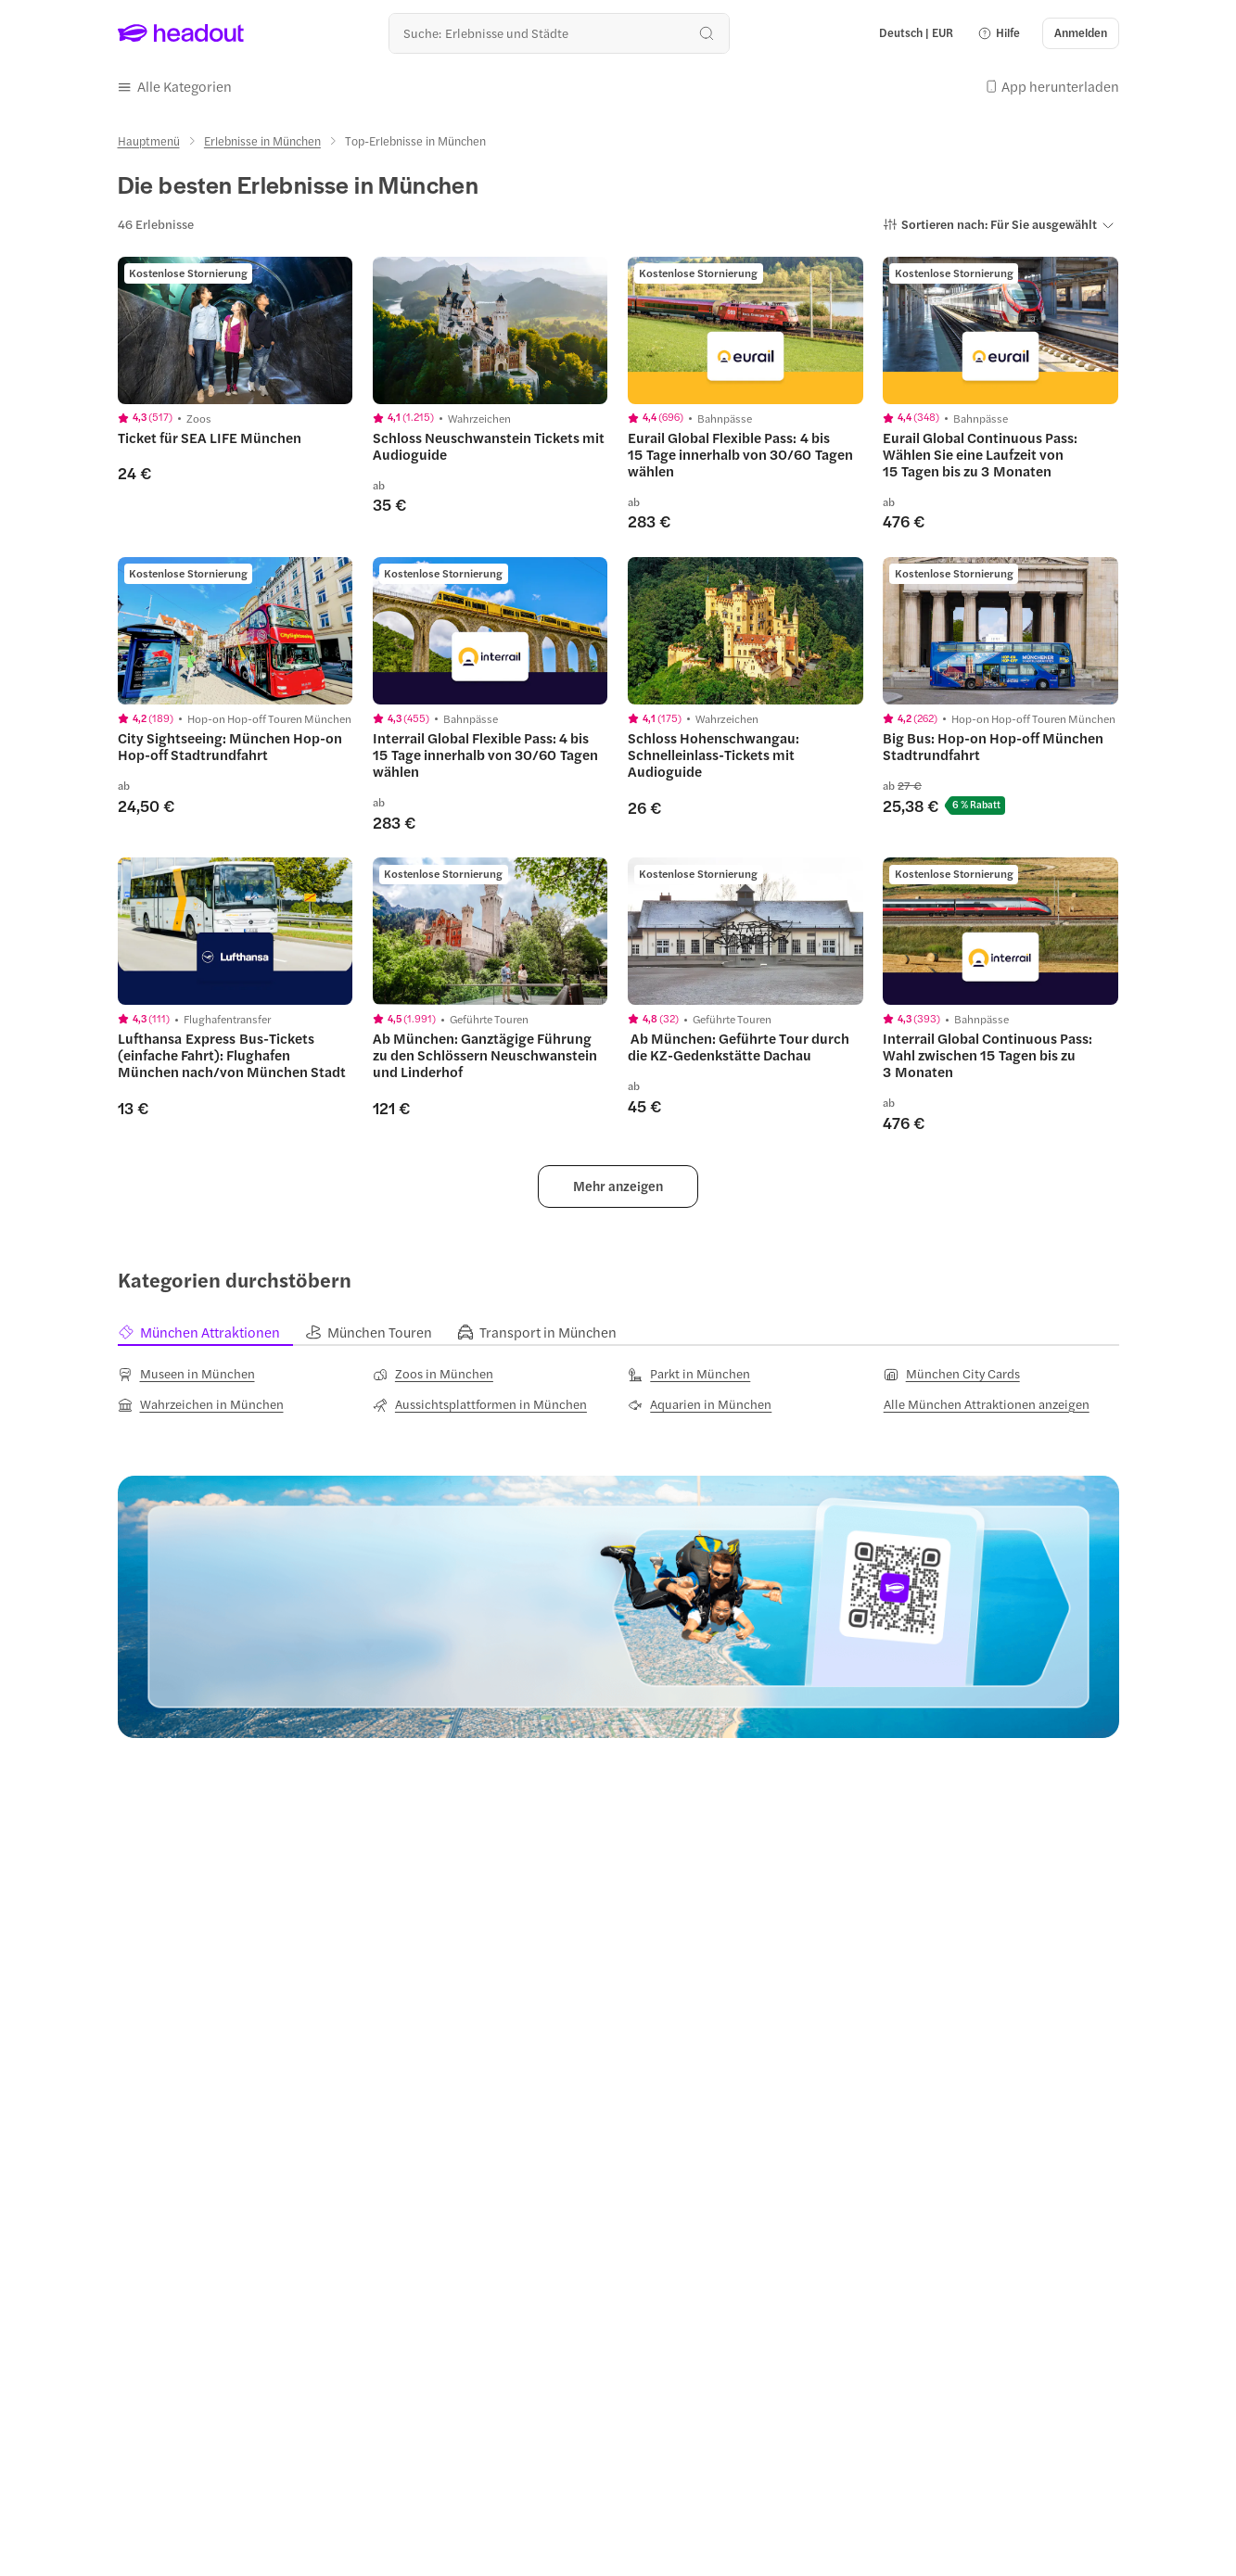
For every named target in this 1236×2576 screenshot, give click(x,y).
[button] (998, 33)
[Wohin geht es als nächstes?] (558, 33)
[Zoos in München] (433, 1373)
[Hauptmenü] (149, 140)
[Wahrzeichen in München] (201, 1404)
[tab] (211, 1332)
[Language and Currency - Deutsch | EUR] (916, 33)
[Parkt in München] (689, 1373)
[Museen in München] (186, 1373)
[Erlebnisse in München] (262, 140)
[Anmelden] (1080, 33)
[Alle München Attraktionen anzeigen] (986, 1404)
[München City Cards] (952, 1373)
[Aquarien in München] (699, 1404)
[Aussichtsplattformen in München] (480, 1404)
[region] (235, 330)
